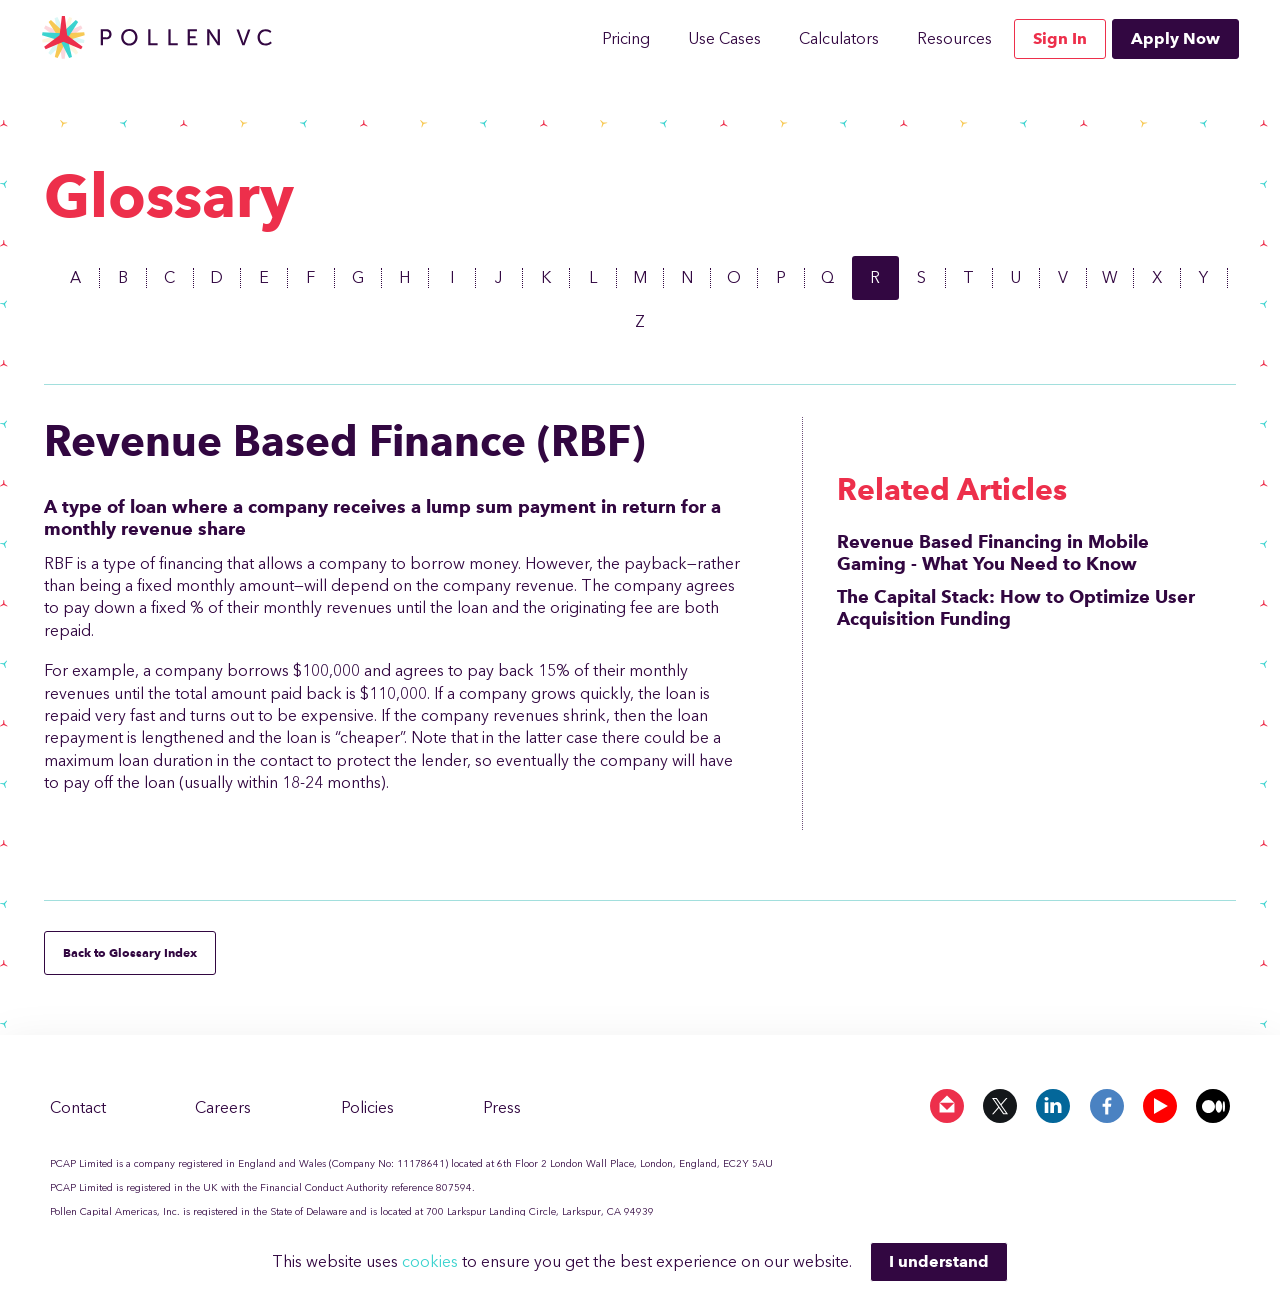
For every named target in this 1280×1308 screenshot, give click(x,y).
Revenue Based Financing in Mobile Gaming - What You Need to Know (993, 553)
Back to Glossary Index (130, 952)
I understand (939, 1261)
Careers (223, 1107)
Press (502, 1107)
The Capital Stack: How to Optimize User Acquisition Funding (1016, 608)
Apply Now (1175, 38)
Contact (78, 1107)
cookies (432, 1261)
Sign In (1060, 38)
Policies (367, 1107)
